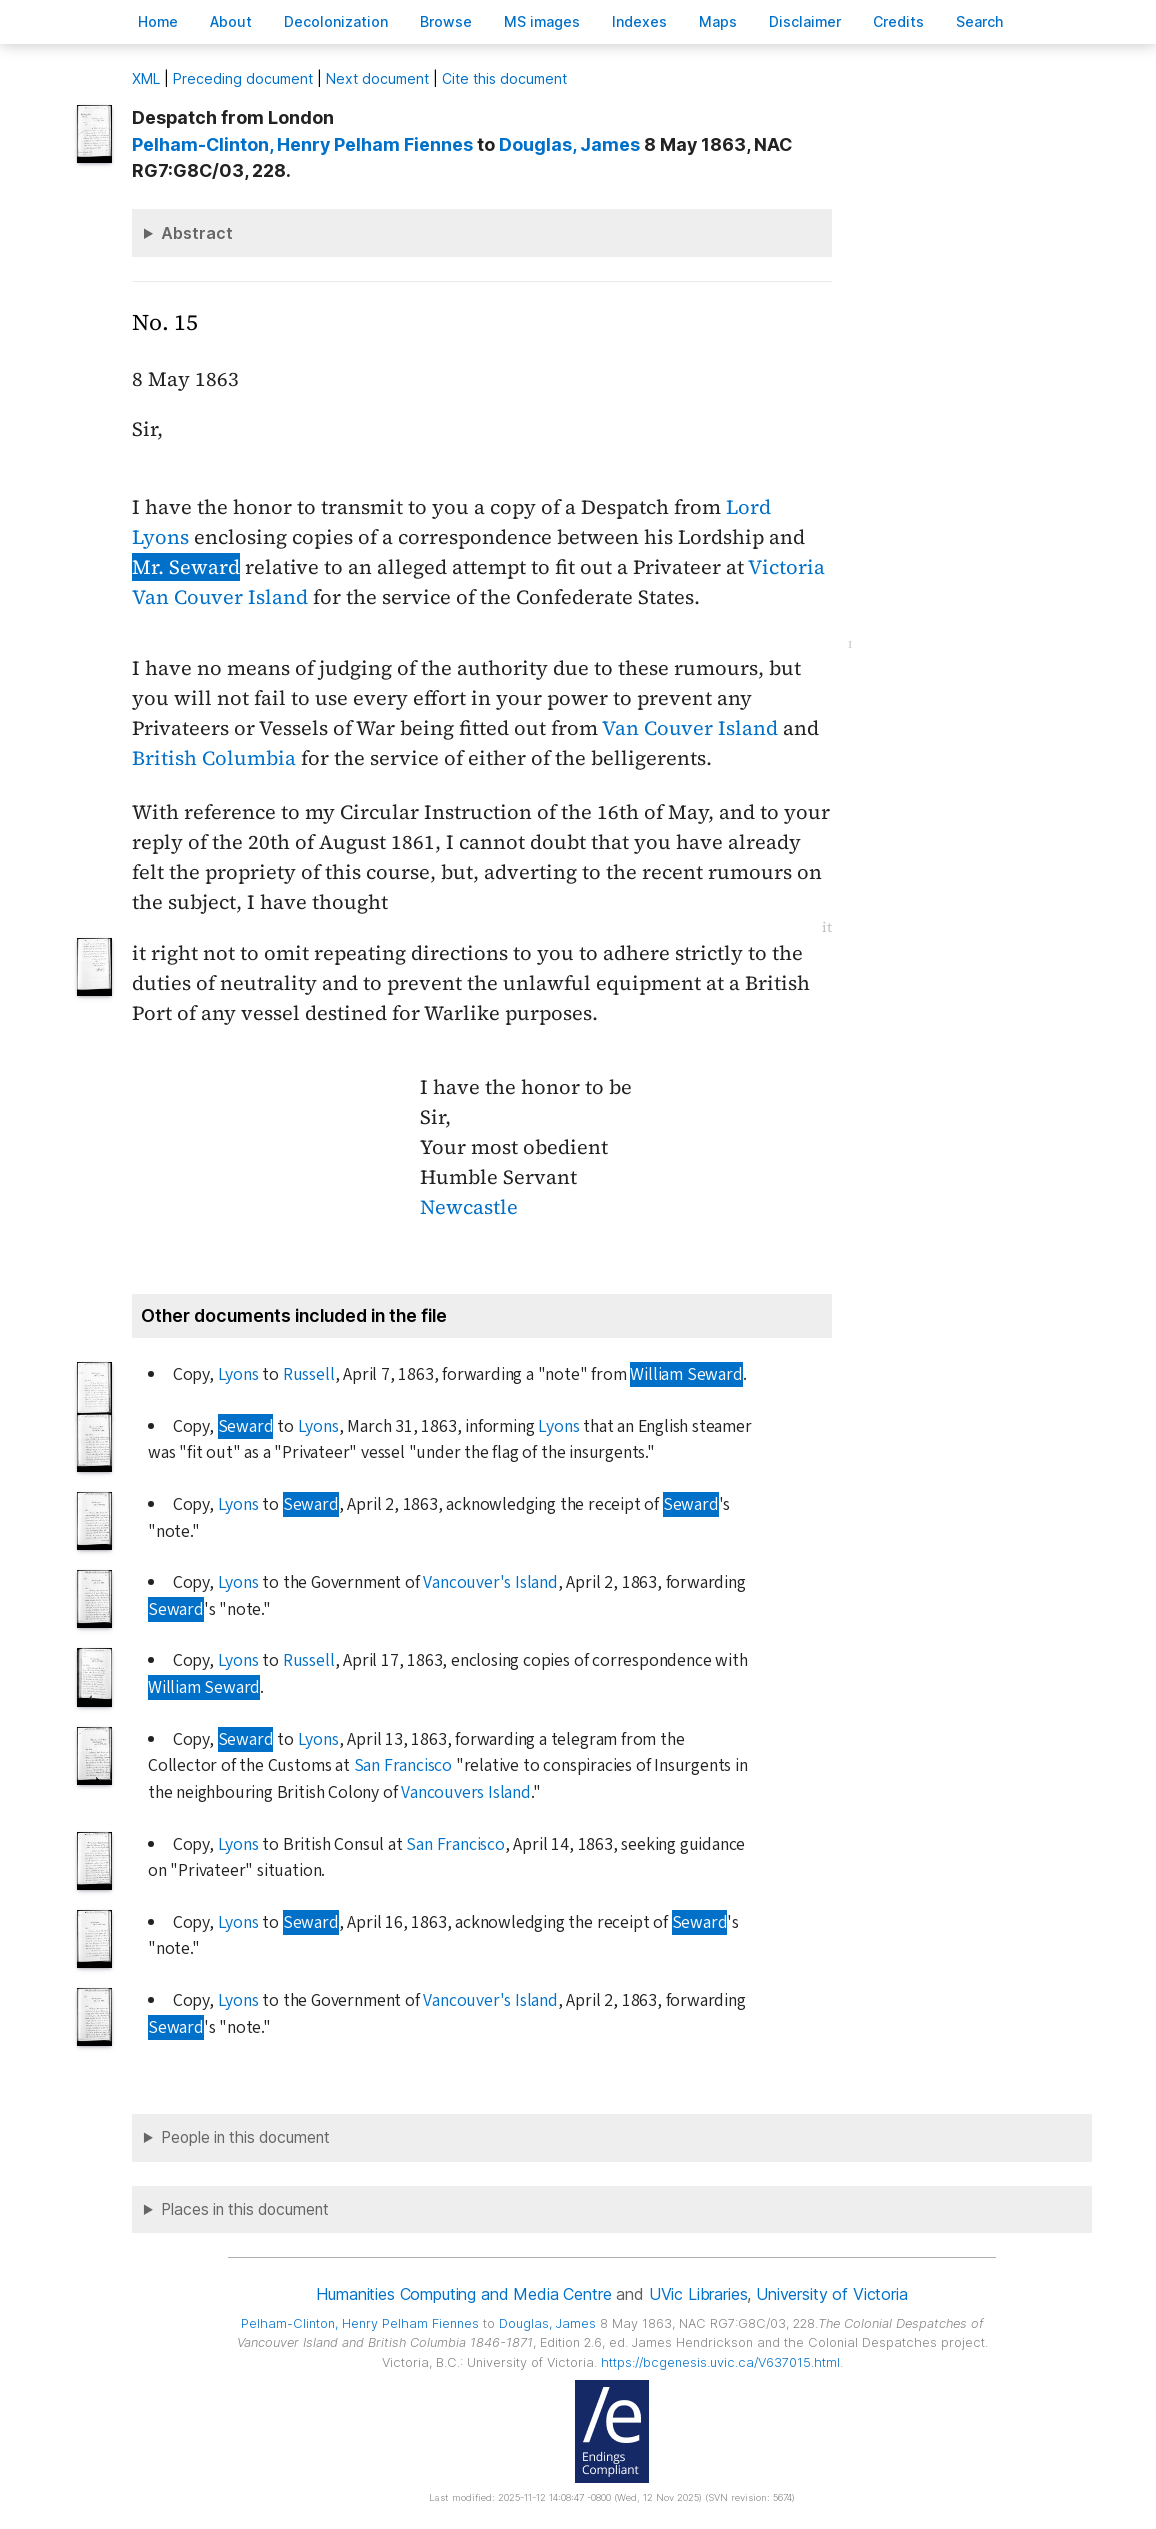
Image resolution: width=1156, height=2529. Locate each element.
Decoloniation (336, 21)
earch (980, 21)
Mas (718, 21)
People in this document (245, 2137)
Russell (309, 1374)
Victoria (786, 567)
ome (158, 21)
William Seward (686, 1374)
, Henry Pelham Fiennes (302, 144)
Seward (246, 1426)
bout (231, 21)
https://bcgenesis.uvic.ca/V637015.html (720, 2362)
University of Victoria (831, 2294)
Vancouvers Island (466, 1792)
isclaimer (805, 21)
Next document (377, 78)
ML (146, 78)
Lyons (238, 1374)
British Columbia (214, 758)
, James (569, 144)
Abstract (197, 233)
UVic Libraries (698, 2294)
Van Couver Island (220, 597)
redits (898, 21)
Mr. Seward (186, 567)
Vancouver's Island (490, 1582)
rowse (446, 21)
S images (542, 21)
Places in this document (245, 2209)
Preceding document (243, 78)
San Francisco (403, 1765)
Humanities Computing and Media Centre (463, 2294)
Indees (639, 21)
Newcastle (469, 1207)
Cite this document (504, 78)
